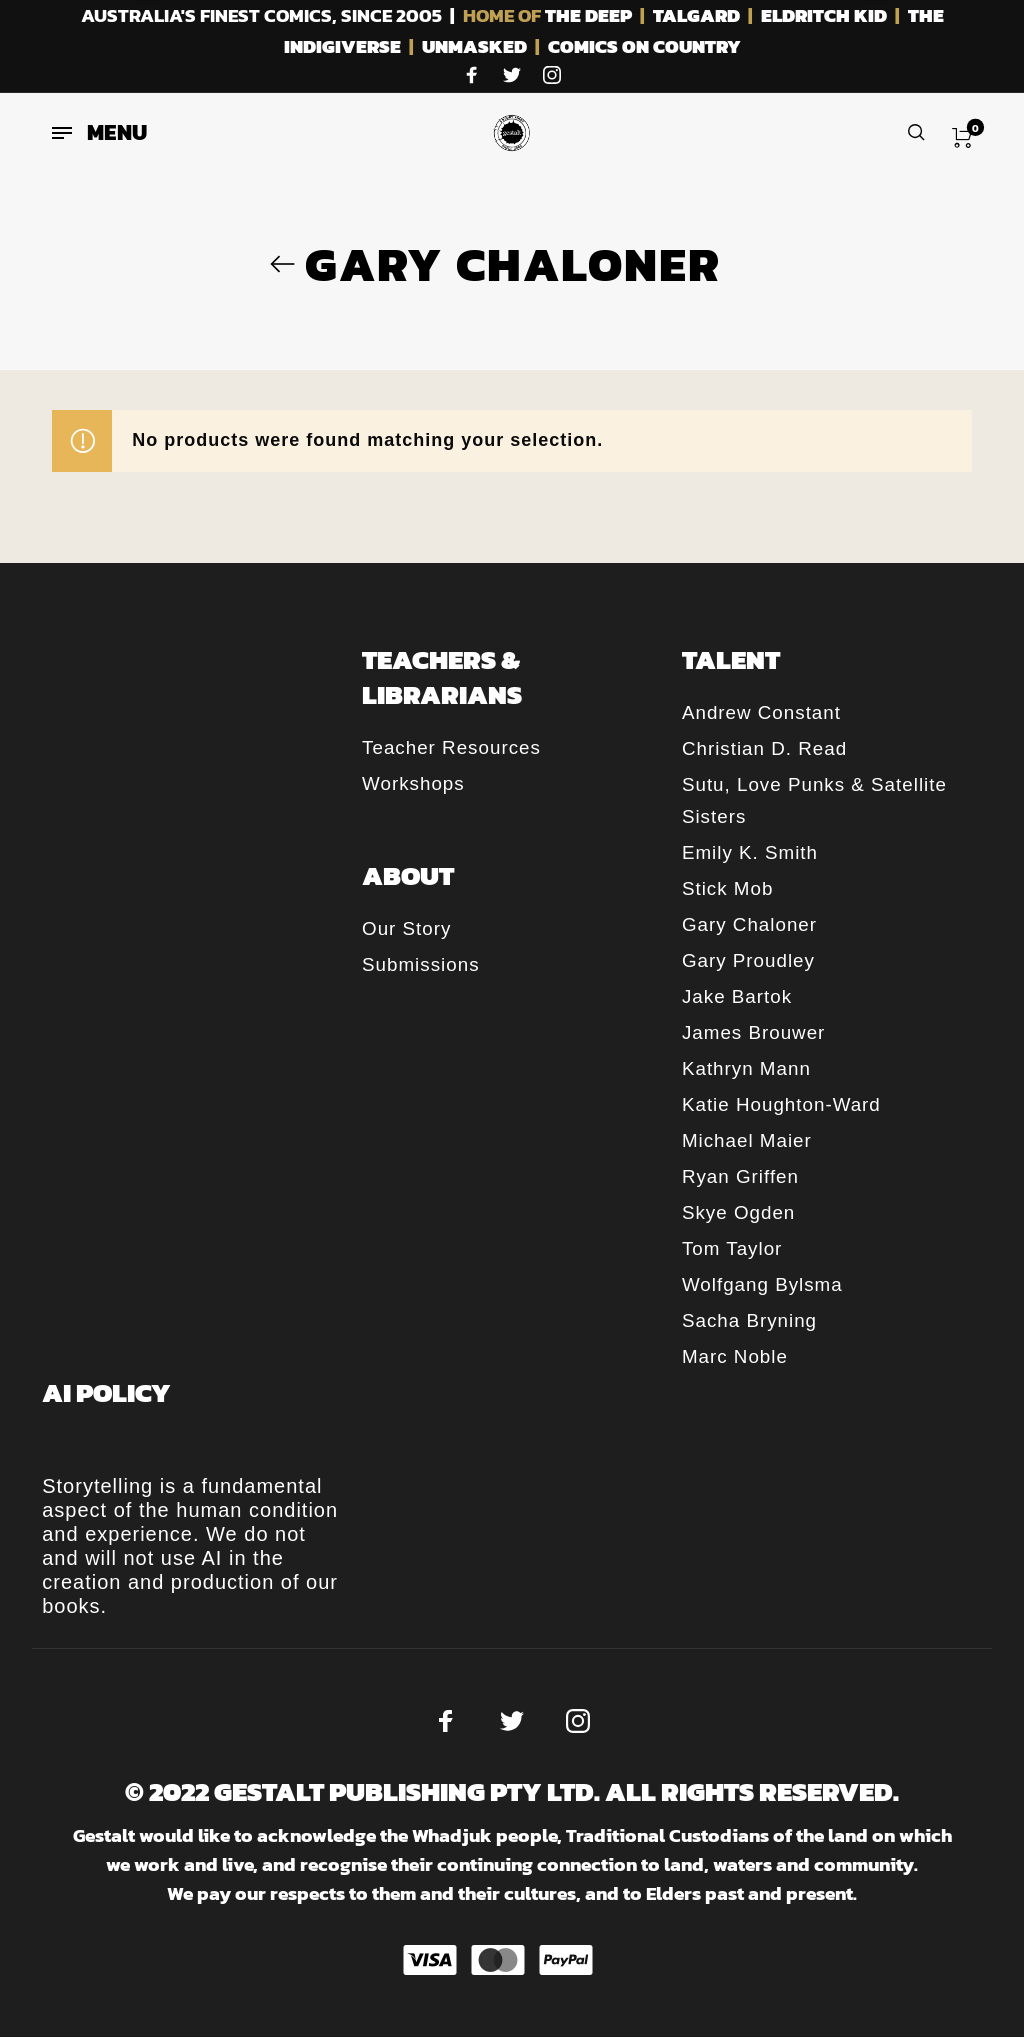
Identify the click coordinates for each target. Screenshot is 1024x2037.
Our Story (406, 928)
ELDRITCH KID (824, 15)
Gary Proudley (748, 960)
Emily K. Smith (750, 852)
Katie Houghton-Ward (781, 1104)
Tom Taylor (732, 1248)
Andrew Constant (761, 712)
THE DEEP (588, 15)
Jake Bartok (737, 996)
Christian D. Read (764, 748)
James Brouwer (753, 1032)
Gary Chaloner (749, 924)
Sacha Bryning (749, 1320)
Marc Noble (735, 1356)
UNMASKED (474, 46)
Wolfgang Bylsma (762, 1284)
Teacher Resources (451, 747)
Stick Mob (727, 888)
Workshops (413, 783)
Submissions (420, 964)
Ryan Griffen (740, 1176)
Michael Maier (747, 1140)
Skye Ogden (738, 1212)
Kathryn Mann (746, 1068)
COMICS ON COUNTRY (644, 46)
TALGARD (696, 15)
